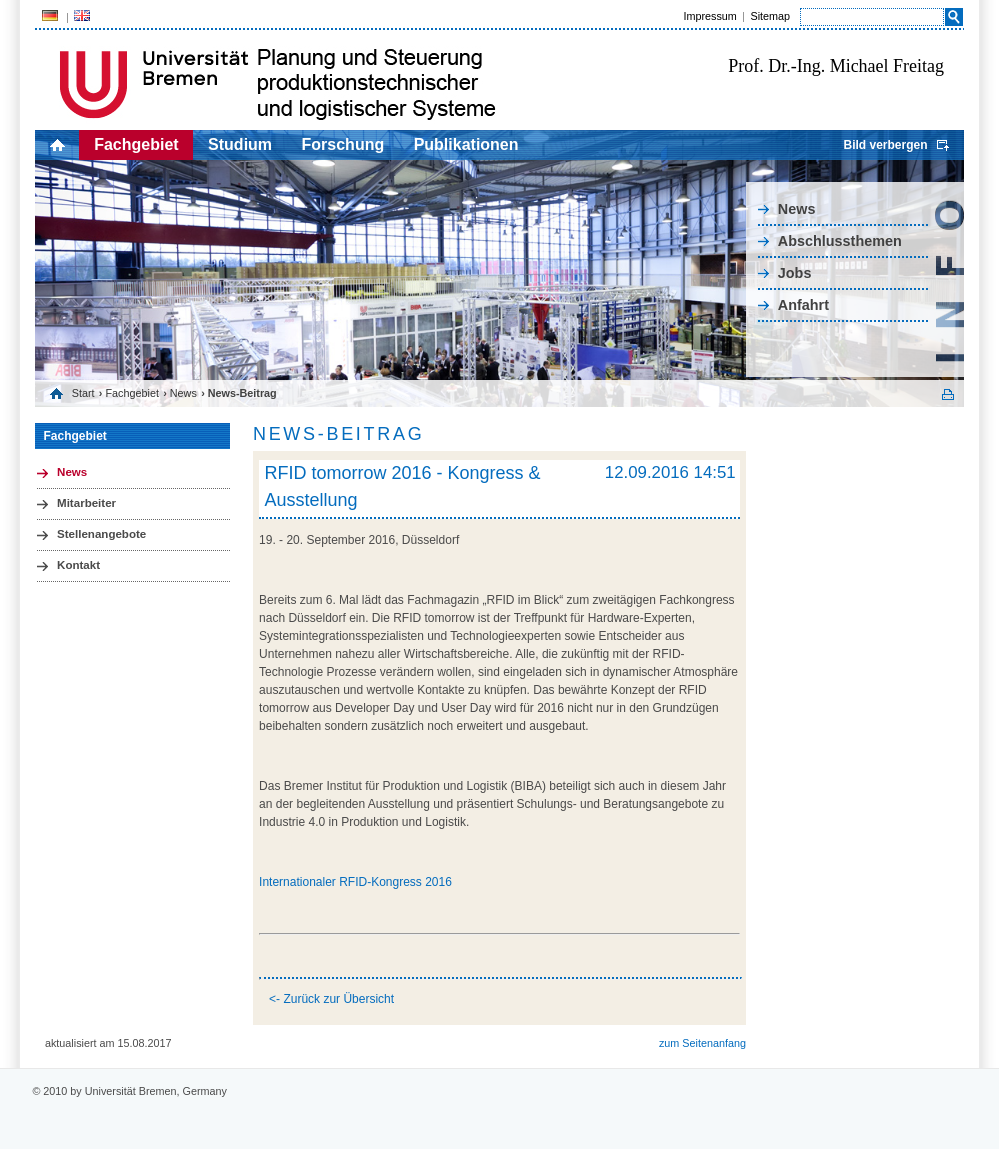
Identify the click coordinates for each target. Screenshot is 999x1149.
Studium (240, 144)
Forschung (343, 144)
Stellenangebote (101, 534)
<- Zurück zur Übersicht (331, 999)
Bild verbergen (885, 145)
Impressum (709, 16)
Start (83, 393)
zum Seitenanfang (702, 1043)
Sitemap (770, 16)
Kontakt (78, 565)
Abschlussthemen (840, 241)
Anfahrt (803, 305)
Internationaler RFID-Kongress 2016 (355, 882)
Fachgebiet (136, 144)
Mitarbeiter (86, 503)
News (797, 209)
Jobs (795, 273)
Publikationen (466, 144)
